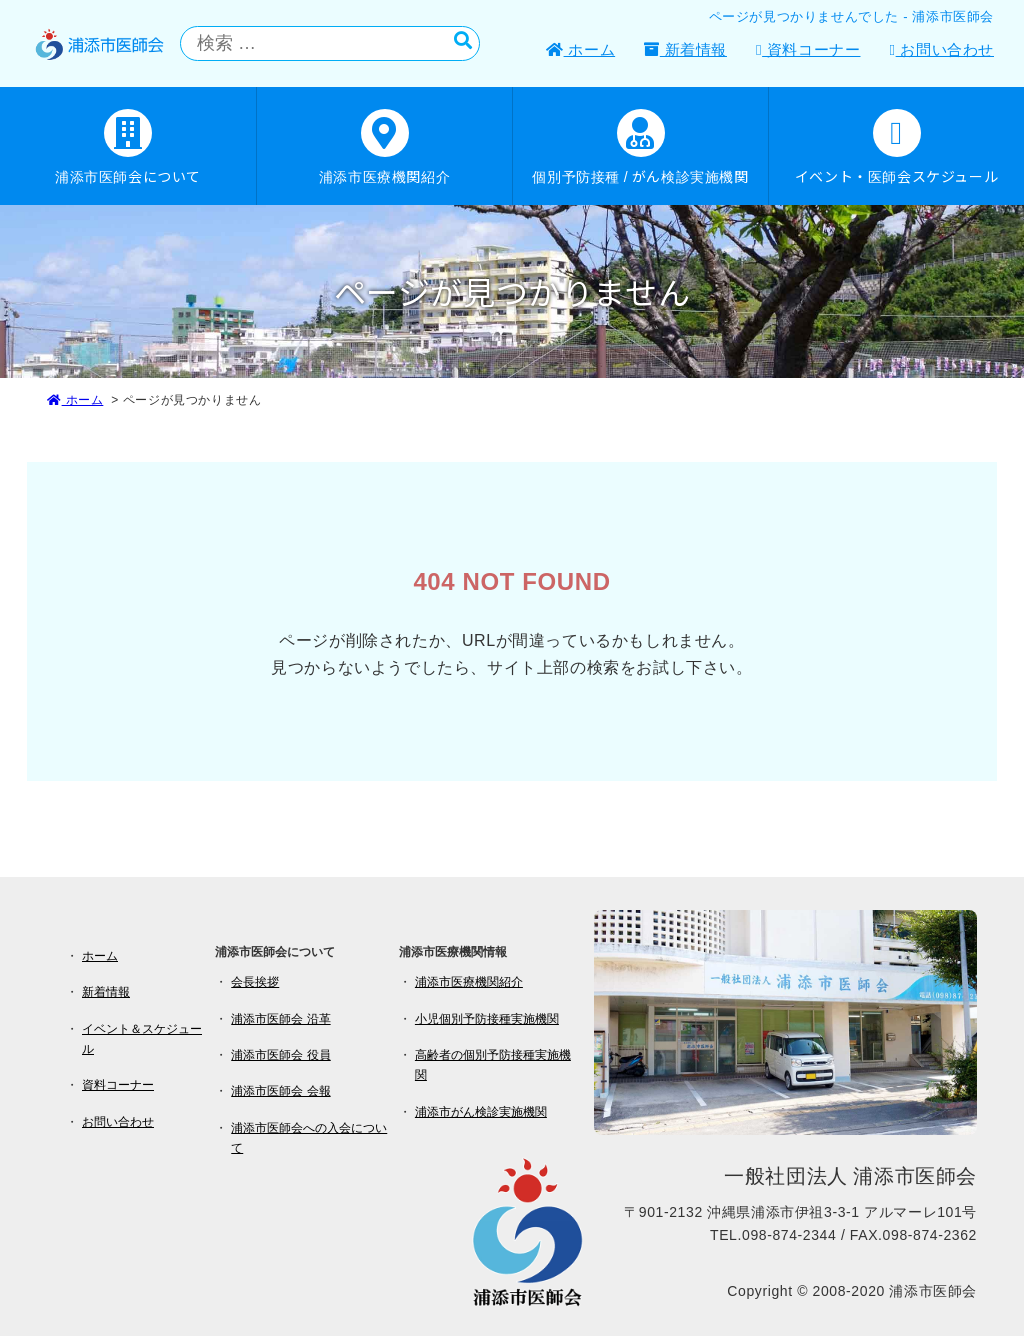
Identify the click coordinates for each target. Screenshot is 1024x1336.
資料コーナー (808, 49)
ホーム (580, 49)
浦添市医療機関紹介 (384, 147)
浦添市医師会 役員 (280, 1055)
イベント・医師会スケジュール (896, 147)
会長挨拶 (255, 982)
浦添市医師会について (128, 147)
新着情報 (685, 49)
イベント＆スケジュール (142, 1039)
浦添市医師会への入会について (309, 1138)
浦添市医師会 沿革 (280, 1019)
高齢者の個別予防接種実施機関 (493, 1065)
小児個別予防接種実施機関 (487, 1019)
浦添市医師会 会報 (280, 1091)
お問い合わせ (942, 49)
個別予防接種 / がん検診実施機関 (640, 147)
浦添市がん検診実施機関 (481, 1112)
